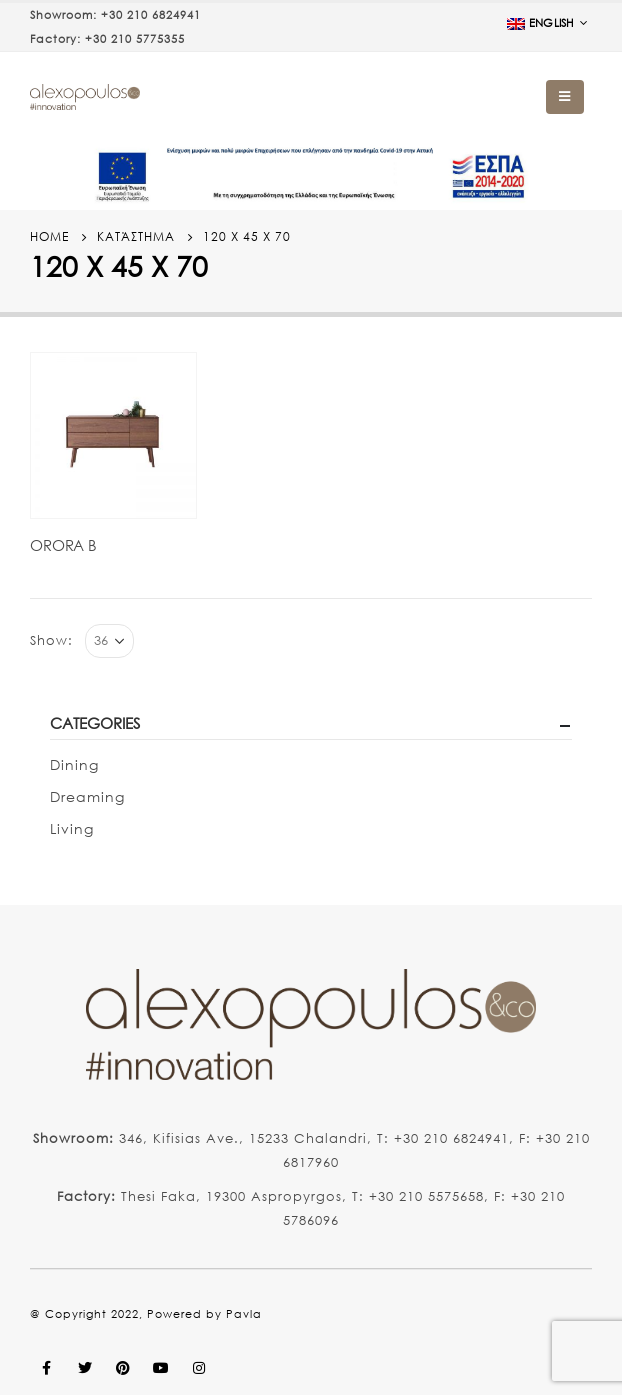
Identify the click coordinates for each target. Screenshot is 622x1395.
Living (72, 828)
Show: (51, 640)
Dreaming (87, 796)
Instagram (199, 1368)
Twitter (85, 1368)
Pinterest (123, 1368)
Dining (74, 764)
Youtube (161, 1368)
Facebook (47, 1368)
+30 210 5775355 (135, 39)
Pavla (244, 1314)
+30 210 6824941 (151, 15)
